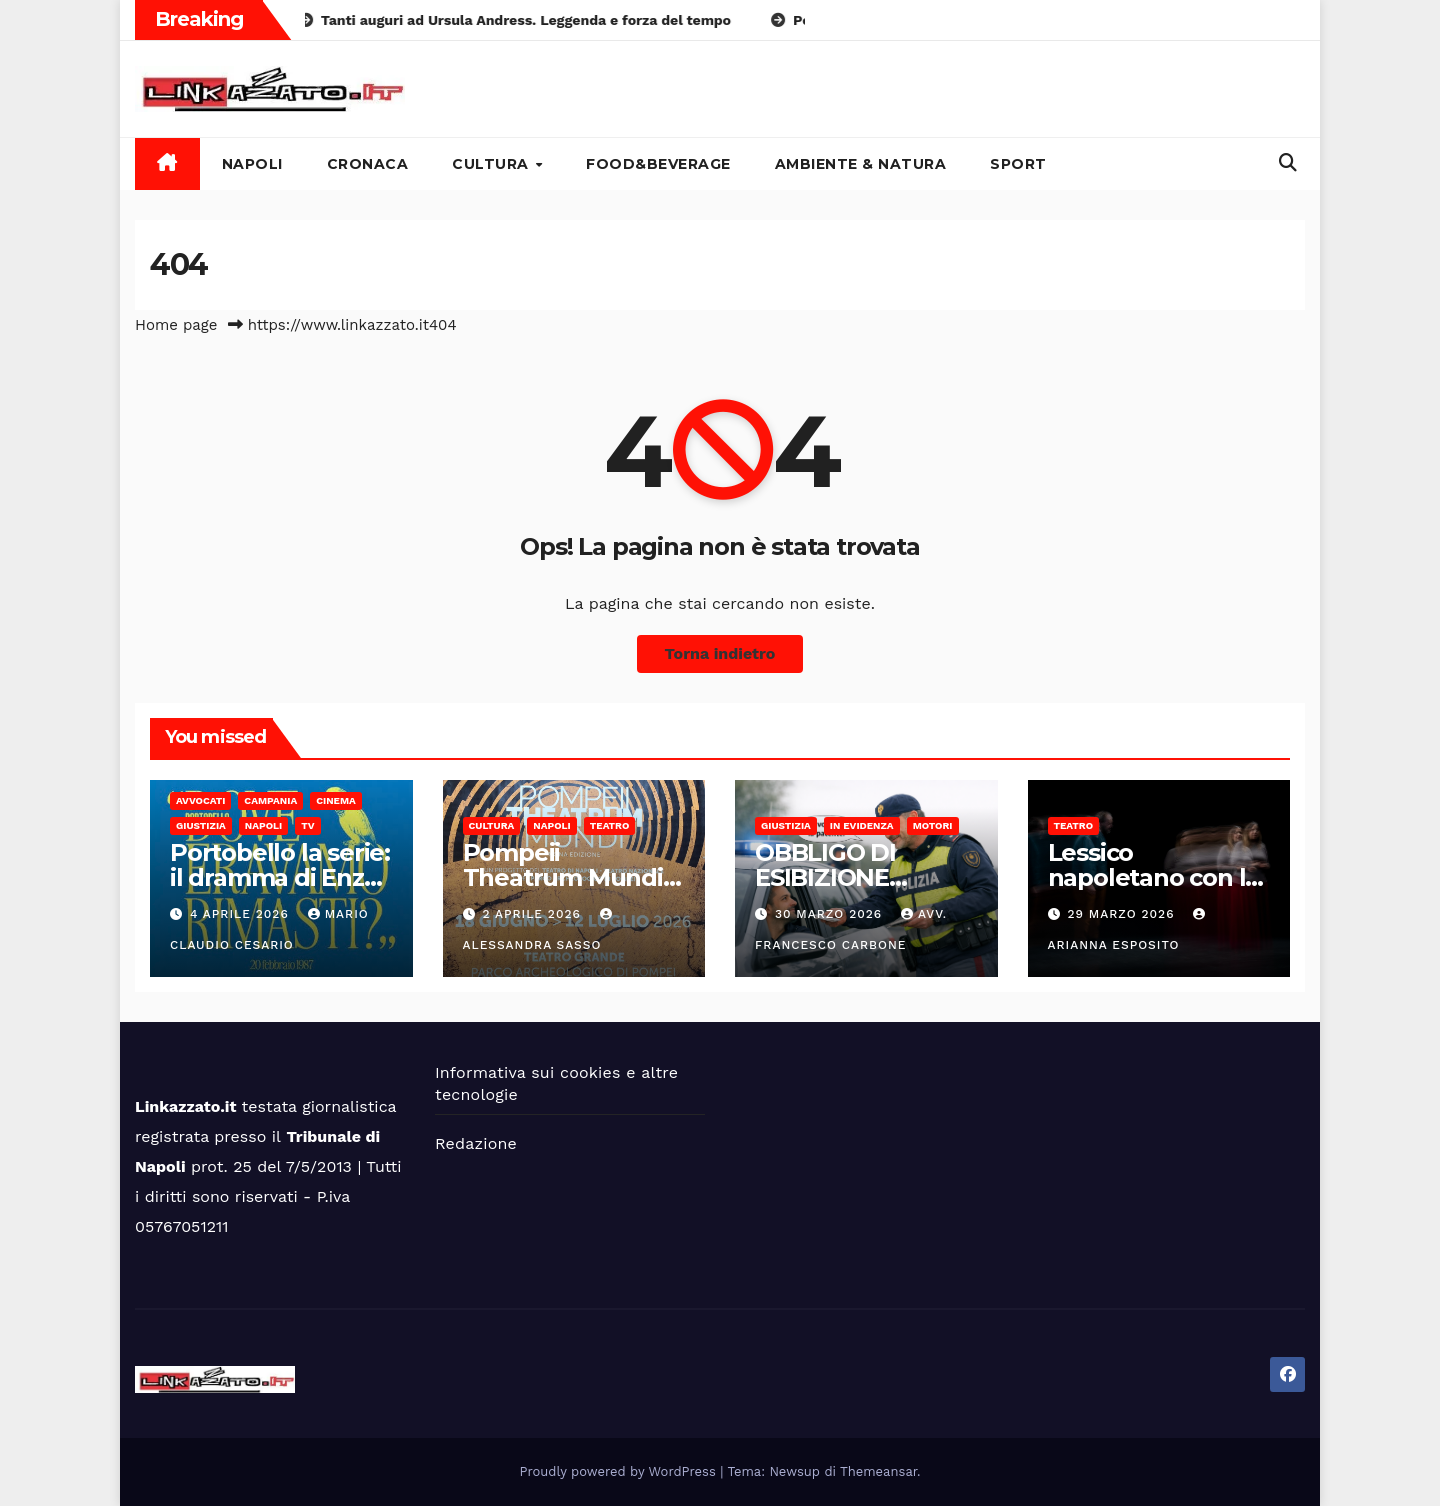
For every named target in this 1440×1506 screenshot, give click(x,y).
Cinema (336, 800)
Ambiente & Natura (861, 164)
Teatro (610, 825)
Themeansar (878, 1471)
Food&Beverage (658, 164)
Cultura (492, 164)
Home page (176, 325)
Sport (1018, 164)
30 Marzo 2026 (831, 914)
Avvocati (200, 800)
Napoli (252, 164)
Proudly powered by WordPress (620, 1471)
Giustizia (201, 825)
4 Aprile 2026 (242, 914)
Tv (307, 825)
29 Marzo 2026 (1123, 914)
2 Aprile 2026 (533, 914)
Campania (270, 800)
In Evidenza (862, 825)
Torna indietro (720, 653)
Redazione (476, 1143)
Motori (933, 825)
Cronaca (368, 164)
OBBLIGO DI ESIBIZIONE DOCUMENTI (829, 877)
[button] (1288, 162)
